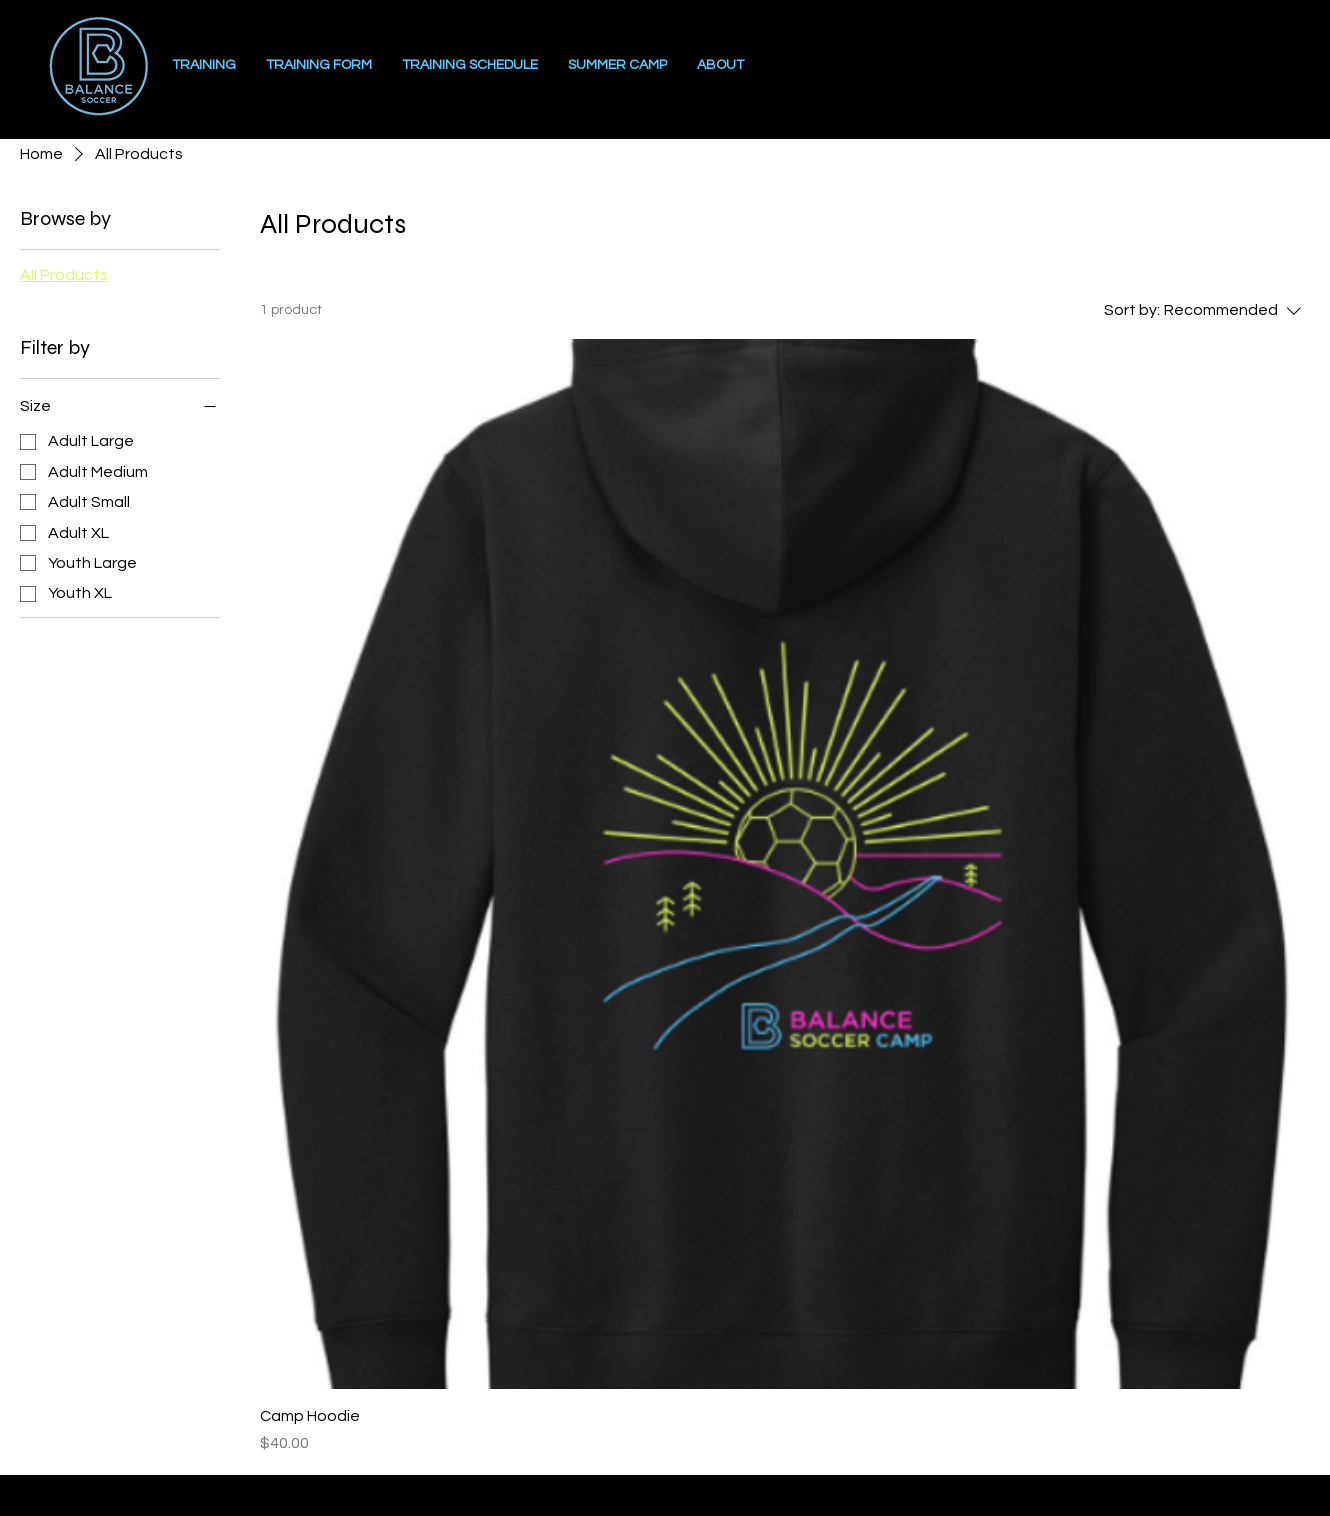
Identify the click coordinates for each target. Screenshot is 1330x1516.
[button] (720, 65)
